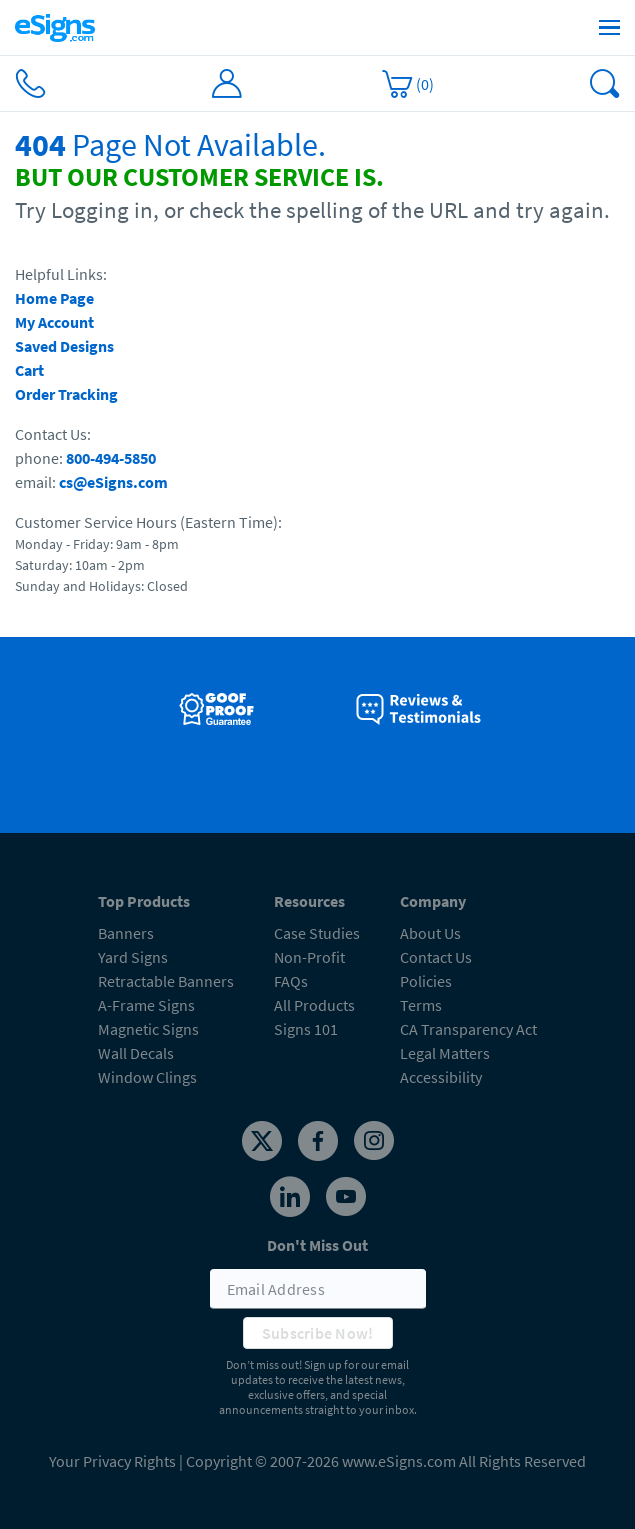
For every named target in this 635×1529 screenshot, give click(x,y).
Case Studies (317, 933)
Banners (126, 933)
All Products (314, 1005)
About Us (430, 933)
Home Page (54, 298)
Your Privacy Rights (112, 1461)
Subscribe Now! (318, 1333)
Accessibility (441, 1077)
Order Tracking (66, 394)
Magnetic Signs (148, 1029)
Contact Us (436, 957)
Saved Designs (64, 346)
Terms (421, 1005)
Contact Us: (53, 434)
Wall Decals (136, 1053)
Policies (426, 981)
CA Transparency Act (468, 1029)
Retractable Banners (166, 981)
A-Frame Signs (146, 1005)
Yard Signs (133, 957)
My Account (54, 322)
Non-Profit (309, 957)
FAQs (291, 981)
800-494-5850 (111, 458)
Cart (29, 370)
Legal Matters (445, 1053)
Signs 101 (306, 1029)
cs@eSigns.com (113, 482)
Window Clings (147, 1077)
